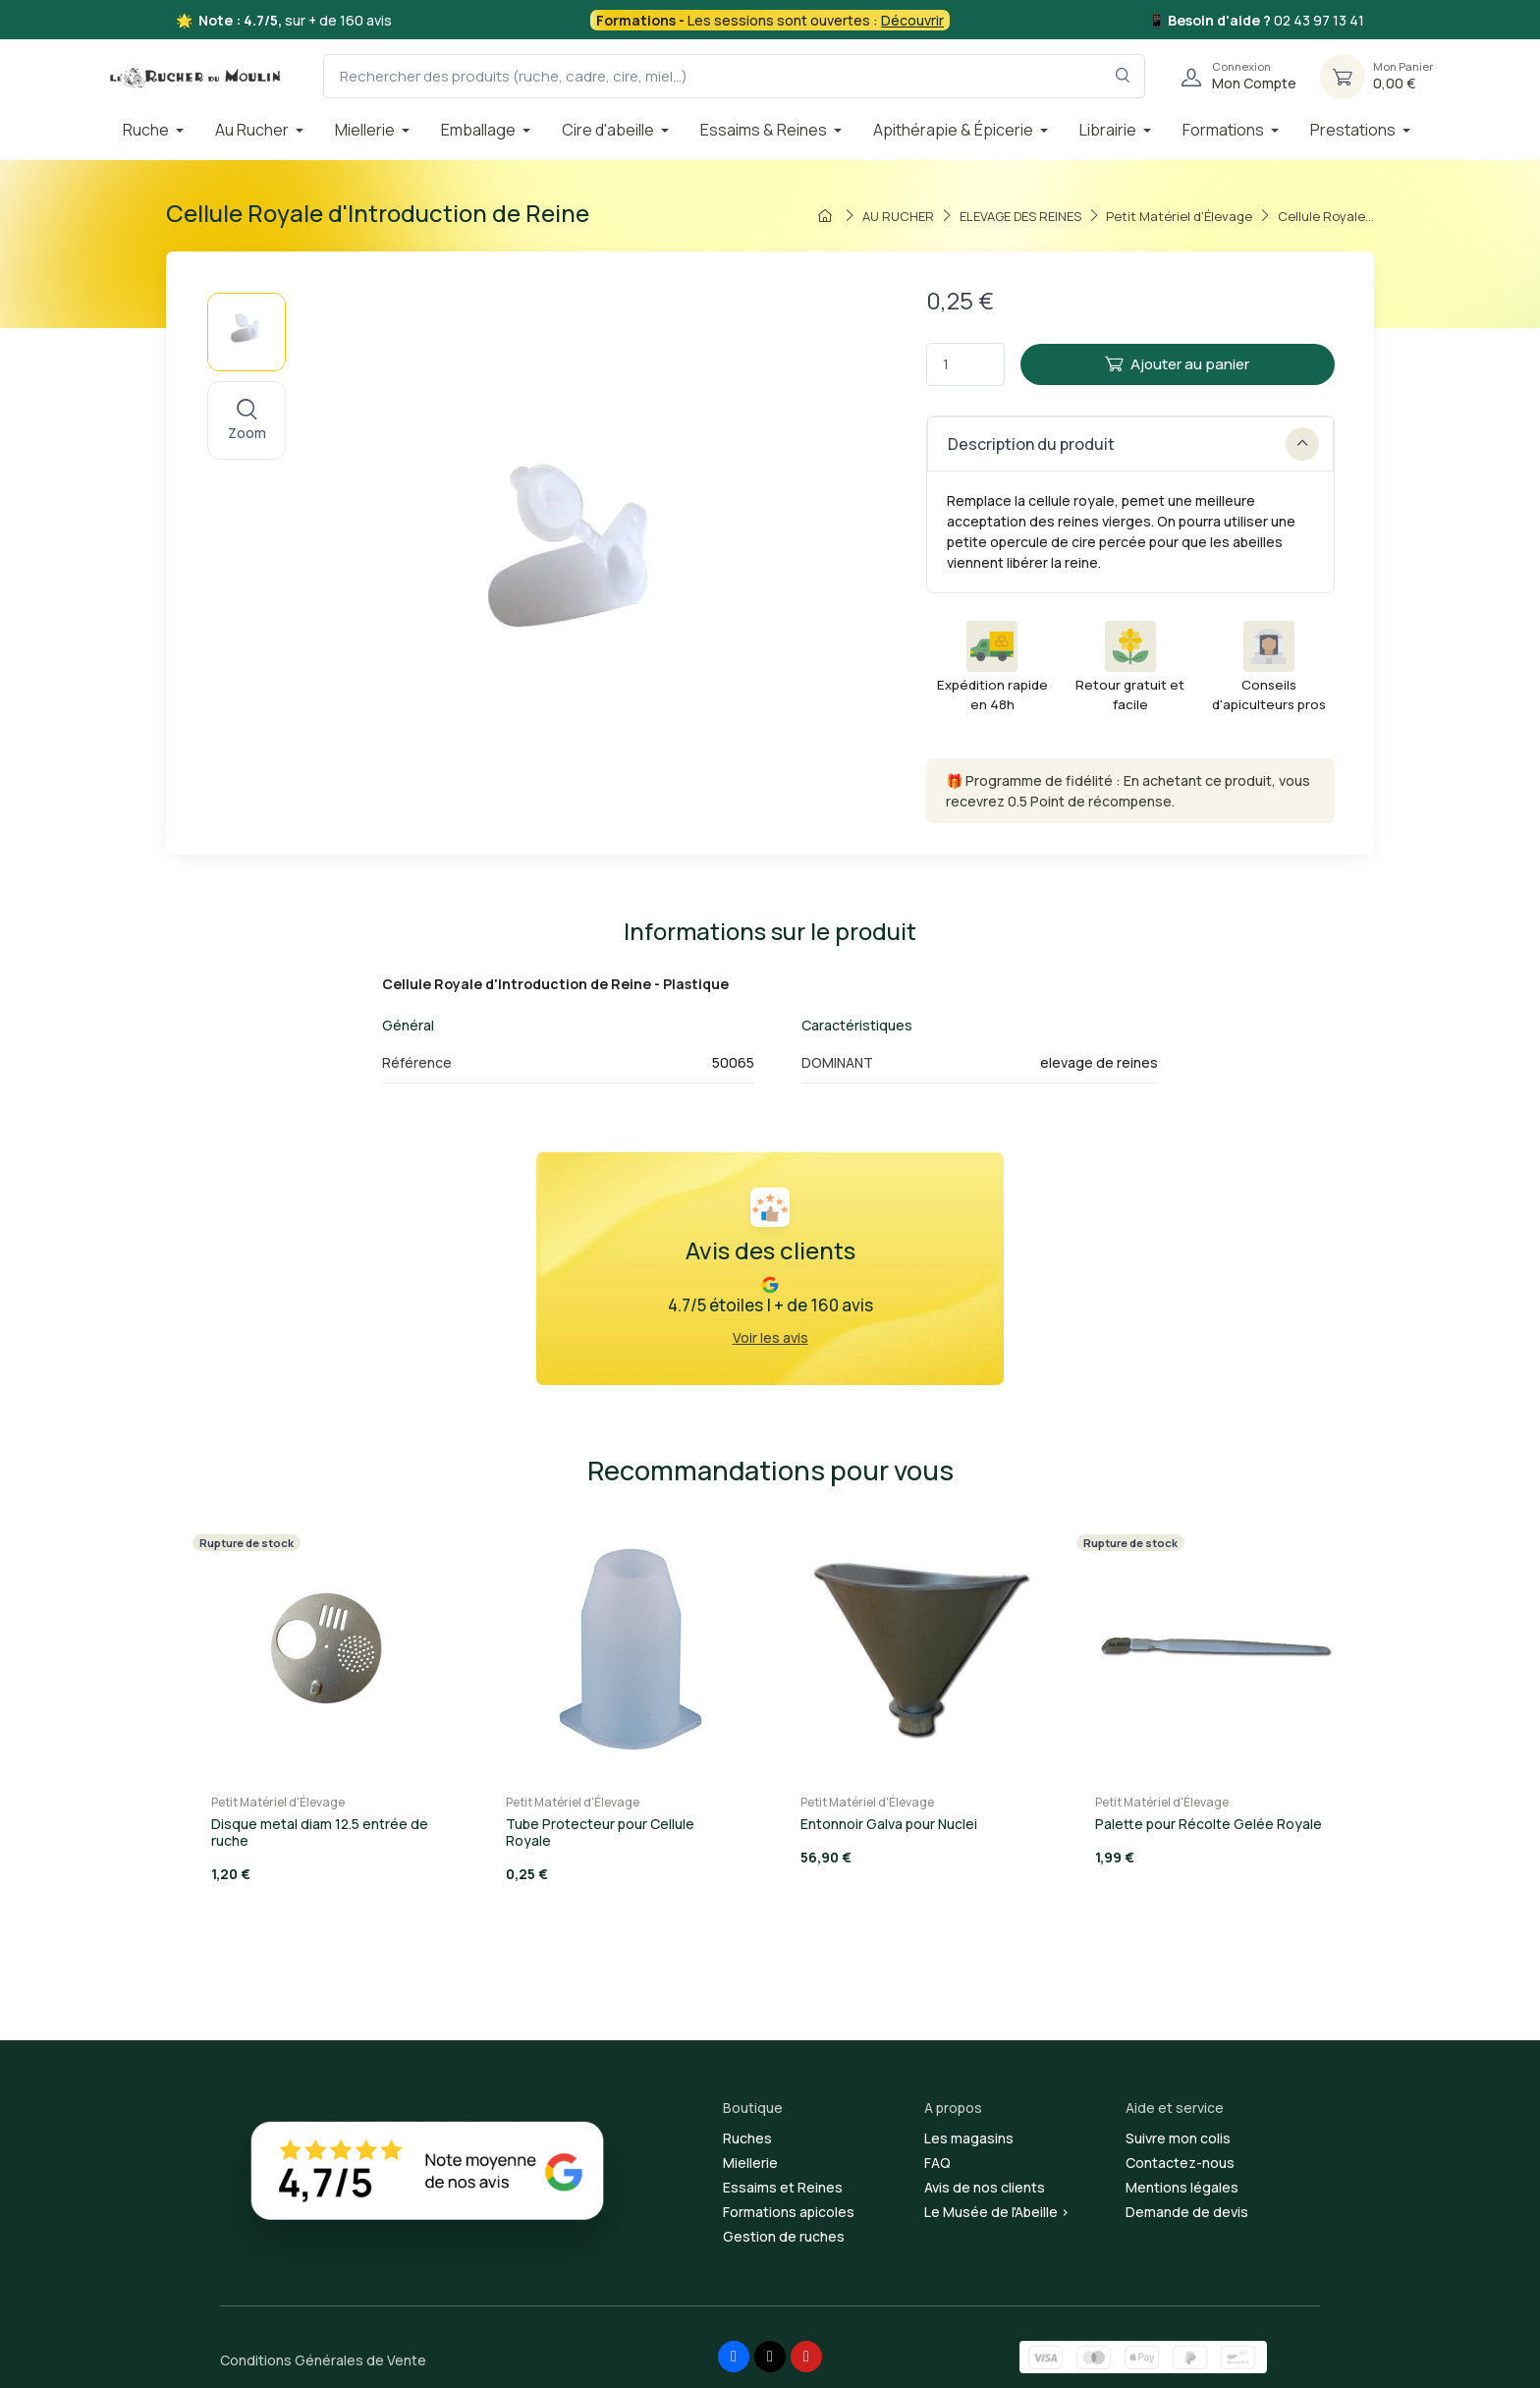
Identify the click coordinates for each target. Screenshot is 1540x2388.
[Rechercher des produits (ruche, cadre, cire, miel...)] (734, 76)
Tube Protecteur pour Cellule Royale (600, 1832)
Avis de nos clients (984, 2187)
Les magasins (969, 2138)
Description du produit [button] (1133, 444)
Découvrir (912, 20)
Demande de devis (1187, 2211)
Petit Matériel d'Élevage (278, 1802)
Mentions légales (1182, 2187)
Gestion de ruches (784, 2236)
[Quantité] (965, 365)
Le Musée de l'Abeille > (997, 2211)
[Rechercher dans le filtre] (1123, 76)
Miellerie (750, 2162)
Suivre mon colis (1178, 2138)
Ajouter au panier (1177, 364)
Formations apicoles (788, 2211)
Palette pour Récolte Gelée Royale (1208, 1823)
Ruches (747, 2138)
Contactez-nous (1180, 2162)
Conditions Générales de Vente (323, 2360)
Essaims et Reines (783, 2187)
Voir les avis (770, 1337)
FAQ (937, 2162)
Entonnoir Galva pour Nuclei (888, 1823)
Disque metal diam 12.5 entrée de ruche (319, 1832)
